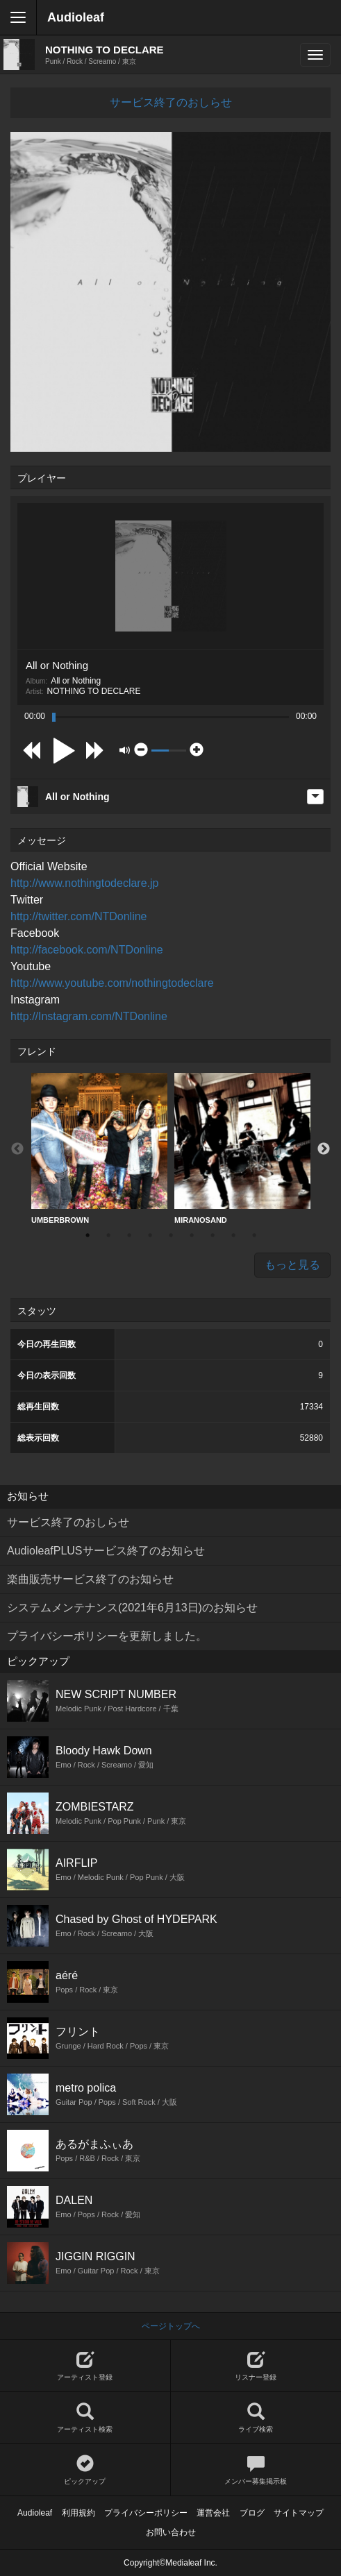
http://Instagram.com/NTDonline (88, 1016)
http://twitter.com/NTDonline (78, 916)
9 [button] (254, 1235)
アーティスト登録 (85, 2366)
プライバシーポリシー (146, 2513)
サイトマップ (299, 2513)
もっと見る (292, 1265)
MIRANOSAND (242, 1148)
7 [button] (212, 1235)
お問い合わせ (171, 2532)
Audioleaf (75, 17)
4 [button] (150, 1235)
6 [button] (192, 1235)
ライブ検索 (256, 2418)
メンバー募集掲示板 (256, 2470)
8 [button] (233, 1235)
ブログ (252, 2513)
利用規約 (78, 2513)
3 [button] (129, 1235)
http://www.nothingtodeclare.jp (84, 883)
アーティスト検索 (85, 2418)
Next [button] (324, 1149)
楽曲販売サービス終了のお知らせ (90, 1579)
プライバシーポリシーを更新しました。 (107, 1636)
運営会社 (213, 2513)
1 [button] (87, 1235)
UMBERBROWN (99, 1148)
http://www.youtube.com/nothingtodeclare (112, 983)
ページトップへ (171, 2326)
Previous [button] (17, 1149)
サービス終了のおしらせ (171, 102)
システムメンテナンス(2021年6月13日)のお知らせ (132, 1607)
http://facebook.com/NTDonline (86, 950)
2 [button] (108, 1235)
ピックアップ (85, 2470)
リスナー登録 (256, 2366)
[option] (99, 1149)
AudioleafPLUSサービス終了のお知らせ (106, 1551)
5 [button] (171, 1235)
